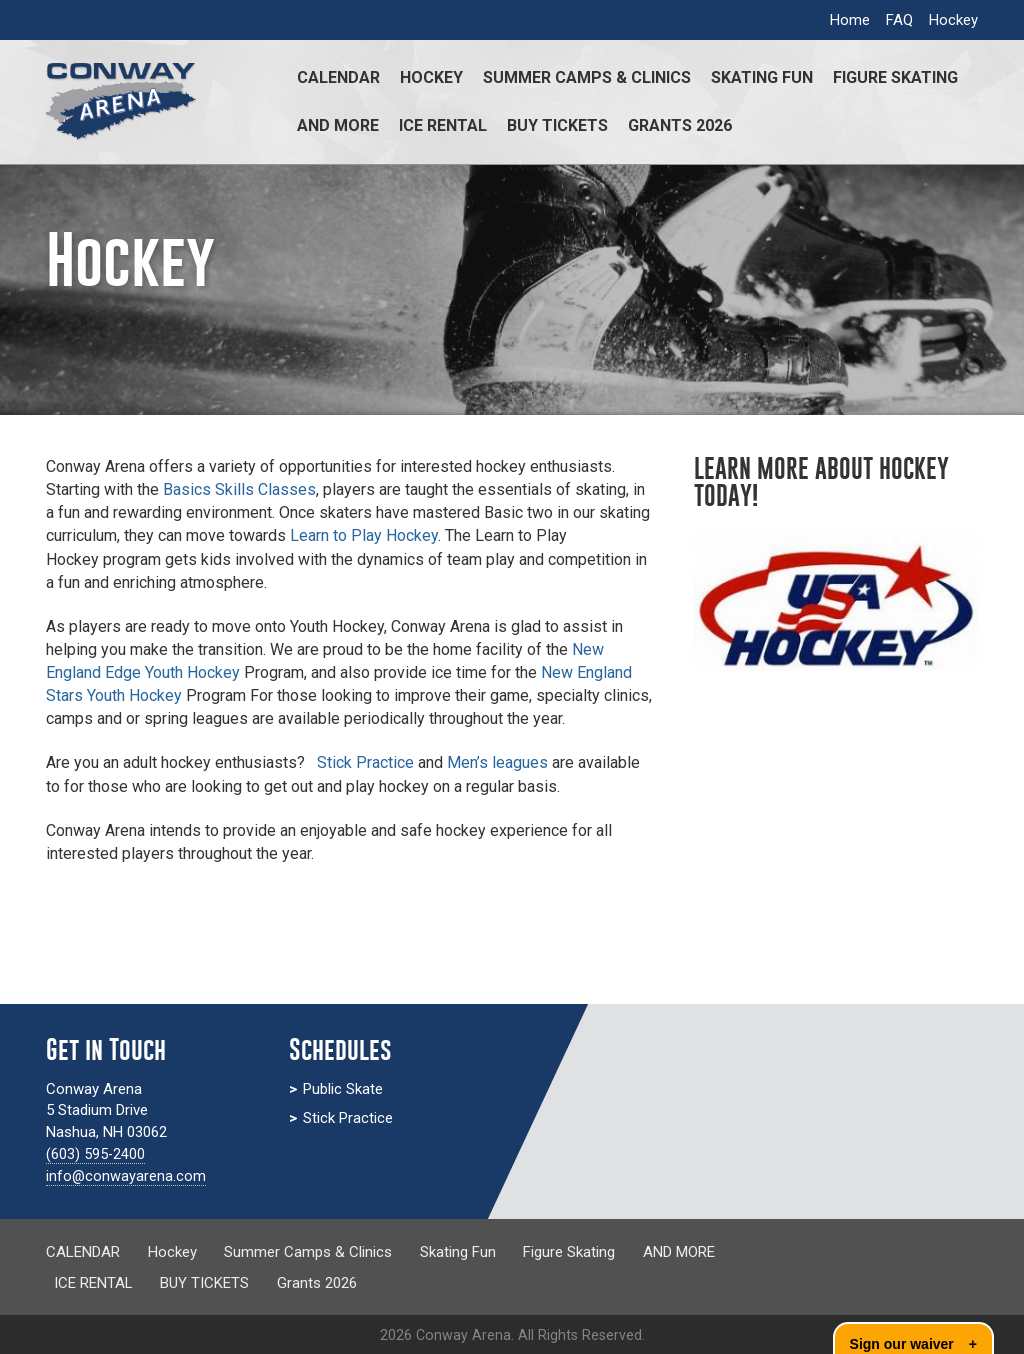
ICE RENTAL (443, 125)
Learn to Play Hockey (364, 535)
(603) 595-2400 (96, 1154)
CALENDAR (338, 77)
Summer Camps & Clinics (587, 77)
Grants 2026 (680, 125)
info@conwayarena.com (126, 1176)
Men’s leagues (497, 762)
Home (850, 20)
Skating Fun (762, 77)
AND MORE (338, 125)
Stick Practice (367, 762)
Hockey (953, 20)
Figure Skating (895, 77)
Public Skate (343, 1089)
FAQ (899, 20)
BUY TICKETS (557, 125)
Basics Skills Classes (239, 489)
